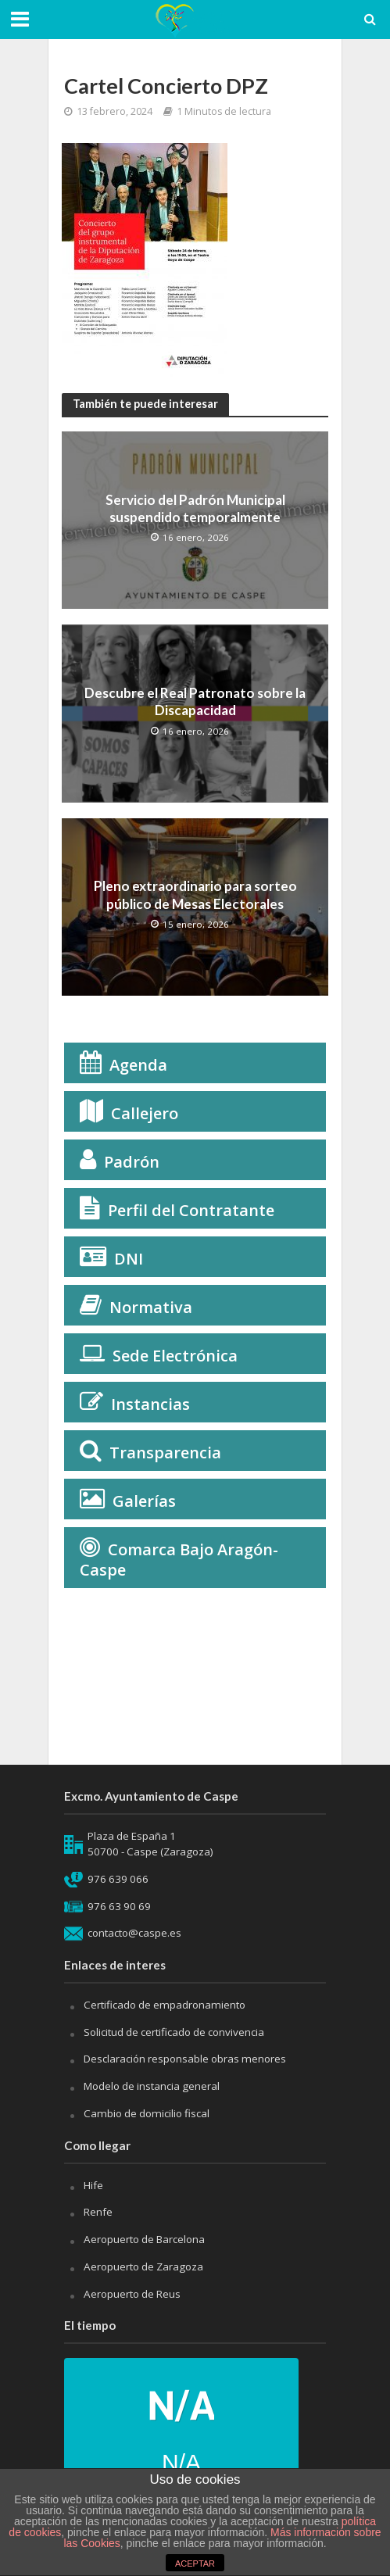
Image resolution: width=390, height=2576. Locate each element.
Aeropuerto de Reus (132, 2294)
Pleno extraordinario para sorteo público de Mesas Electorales (195, 894)
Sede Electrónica (175, 1355)
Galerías (144, 1501)
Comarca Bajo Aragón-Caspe (179, 1559)
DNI (128, 1258)
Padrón (131, 1161)
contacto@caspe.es (134, 1933)
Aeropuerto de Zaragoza (143, 2266)
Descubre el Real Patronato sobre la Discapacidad (195, 701)
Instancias (150, 1404)
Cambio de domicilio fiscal (146, 2113)
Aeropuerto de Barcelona (144, 2239)
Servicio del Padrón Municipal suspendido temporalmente (195, 508)
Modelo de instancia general (152, 2086)
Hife (93, 2185)
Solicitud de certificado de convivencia (174, 2032)
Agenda (138, 1064)
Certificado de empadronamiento (164, 2005)
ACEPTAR (195, 2563)
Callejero (144, 1113)
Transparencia (165, 1452)
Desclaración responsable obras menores (185, 2059)
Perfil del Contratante (191, 1210)
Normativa (150, 1307)
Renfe (98, 2212)
